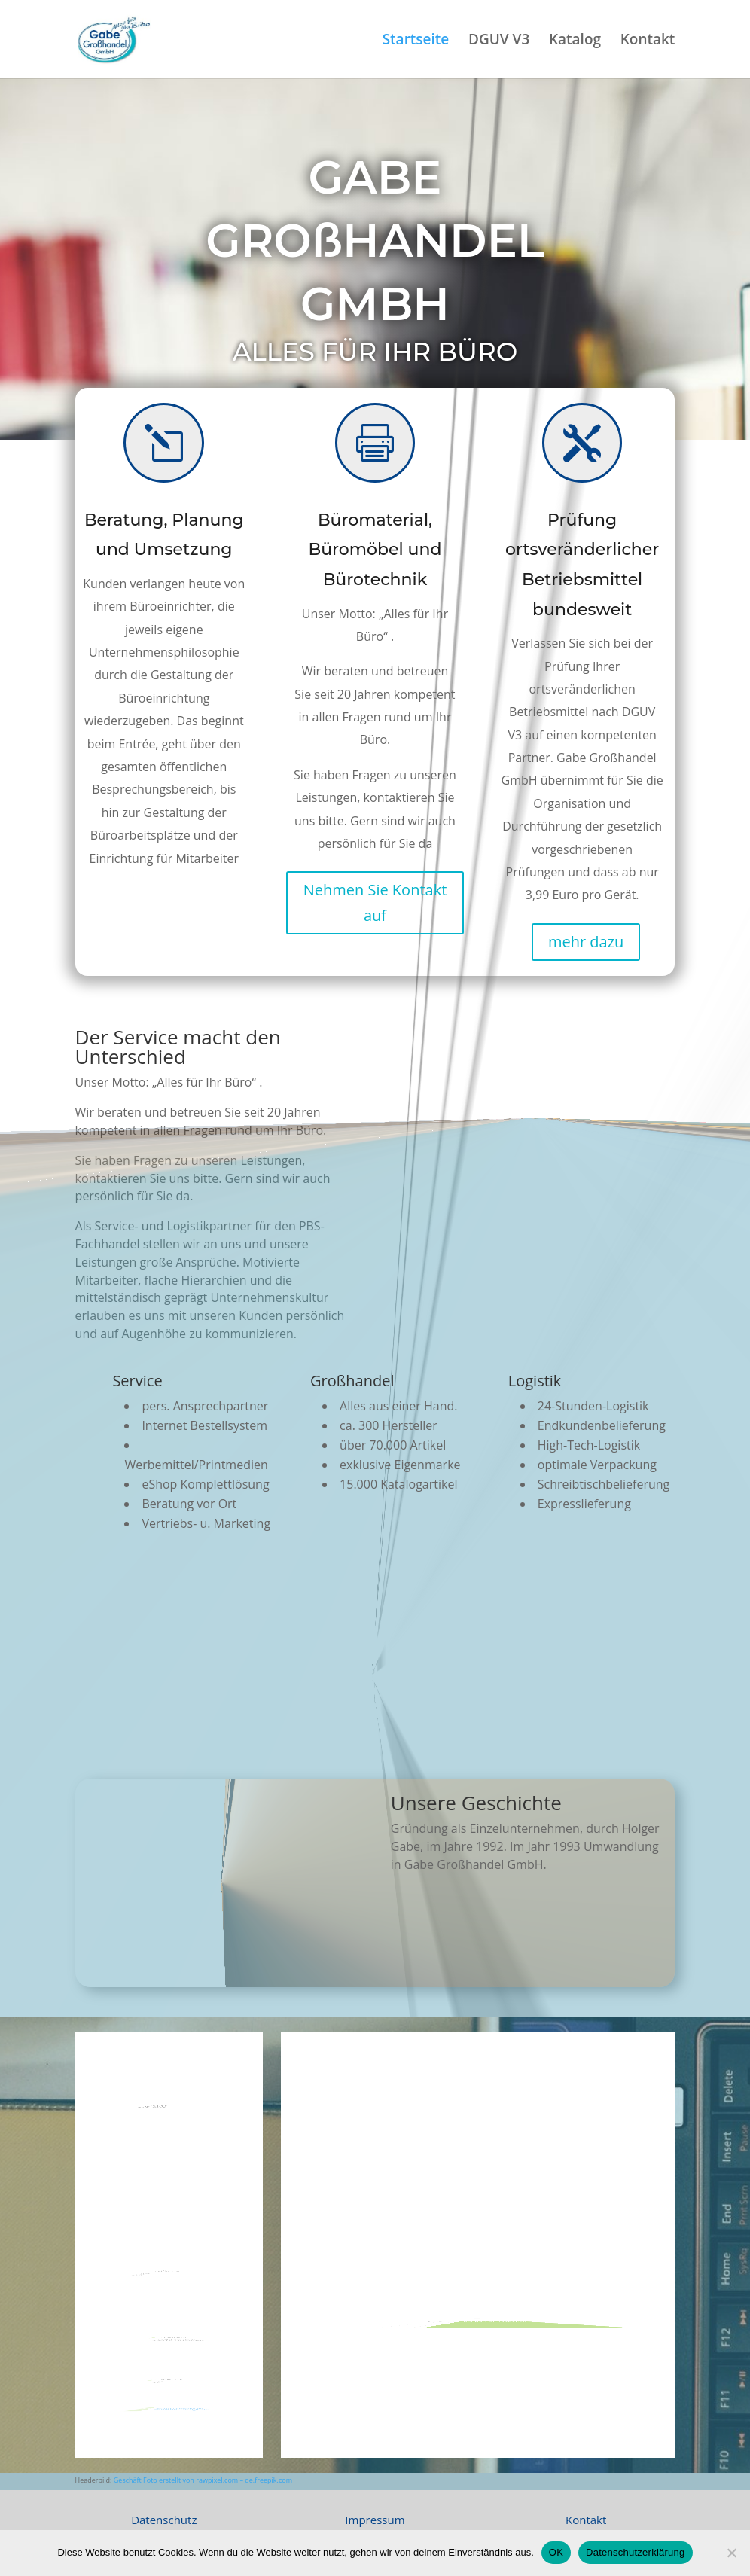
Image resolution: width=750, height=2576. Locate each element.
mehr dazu (585, 941)
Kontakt (647, 41)
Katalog (575, 41)
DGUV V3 (498, 41)
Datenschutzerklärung (635, 2552)
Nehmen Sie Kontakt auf (375, 902)
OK (556, 2552)
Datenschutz (164, 2519)
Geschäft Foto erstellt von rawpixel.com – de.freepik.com (203, 2480)
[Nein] (731, 2552)
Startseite (416, 41)
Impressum (374, 2519)
